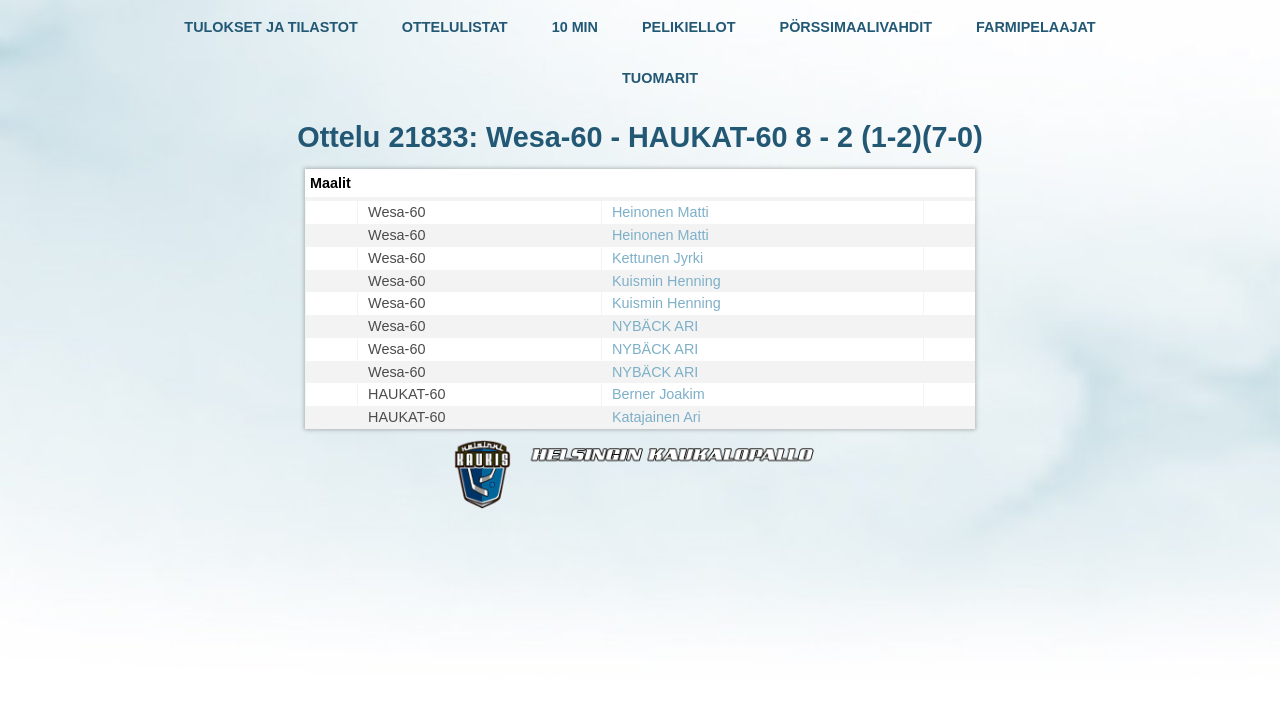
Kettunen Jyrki (657, 258)
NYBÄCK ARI (655, 326)
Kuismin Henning (666, 281)
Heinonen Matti (660, 212)
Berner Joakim (658, 394)
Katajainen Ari (656, 417)
